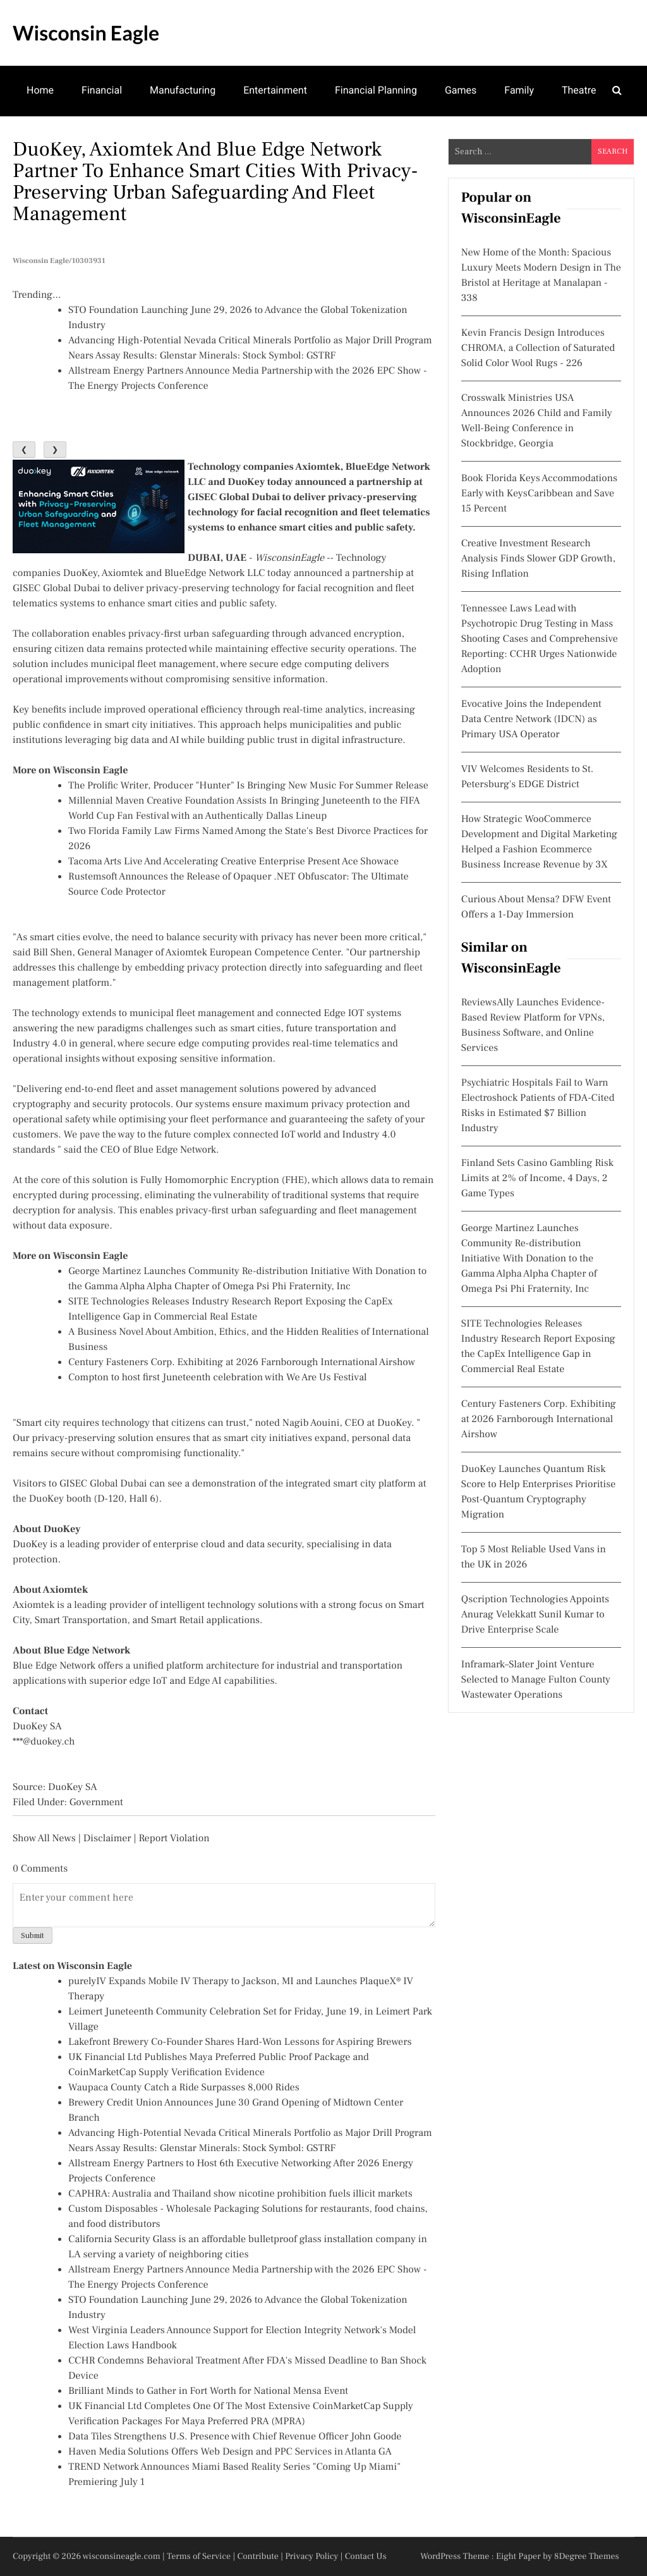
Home (40, 90)
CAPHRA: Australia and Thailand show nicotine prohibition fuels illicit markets (240, 2194)
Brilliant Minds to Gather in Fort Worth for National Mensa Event (208, 2391)
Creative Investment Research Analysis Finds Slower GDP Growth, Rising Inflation (538, 558)
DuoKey (80, 573)
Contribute (258, 2556)
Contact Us (366, 2556)
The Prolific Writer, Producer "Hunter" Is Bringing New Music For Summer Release (248, 786)
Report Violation (173, 1838)
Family (519, 90)
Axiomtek (122, 573)
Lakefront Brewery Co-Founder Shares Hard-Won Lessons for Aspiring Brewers (240, 2042)
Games (460, 90)
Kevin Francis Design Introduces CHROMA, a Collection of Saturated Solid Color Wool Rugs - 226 (538, 348)
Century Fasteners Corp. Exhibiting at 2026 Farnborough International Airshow (241, 1362)
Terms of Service (199, 2556)
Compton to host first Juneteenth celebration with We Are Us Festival (217, 1377)
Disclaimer (107, 1838)
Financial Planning (376, 90)
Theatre (579, 90)
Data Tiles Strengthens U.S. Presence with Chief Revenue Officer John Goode (234, 2437)
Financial (102, 90)
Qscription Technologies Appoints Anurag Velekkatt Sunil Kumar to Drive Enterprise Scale (535, 1614)
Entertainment (275, 90)
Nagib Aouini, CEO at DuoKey (346, 1423)
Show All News (44, 1838)
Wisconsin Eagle (86, 32)
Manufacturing (182, 90)
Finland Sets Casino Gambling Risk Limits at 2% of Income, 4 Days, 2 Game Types (537, 1178)
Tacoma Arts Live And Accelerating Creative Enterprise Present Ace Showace (233, 862)
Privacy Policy (311, 2556)
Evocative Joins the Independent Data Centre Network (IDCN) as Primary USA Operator (531, 719)
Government (96, 1802)
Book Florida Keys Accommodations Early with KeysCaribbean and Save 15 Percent (539, 493)
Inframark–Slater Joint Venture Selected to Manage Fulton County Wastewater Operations (535, 1680)
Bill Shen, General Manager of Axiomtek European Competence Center (187, 953)
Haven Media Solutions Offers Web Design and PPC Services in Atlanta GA (230, 2452)
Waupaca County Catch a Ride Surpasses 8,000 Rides (183, 2088)
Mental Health (58, 139)
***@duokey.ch (44, 1742)
